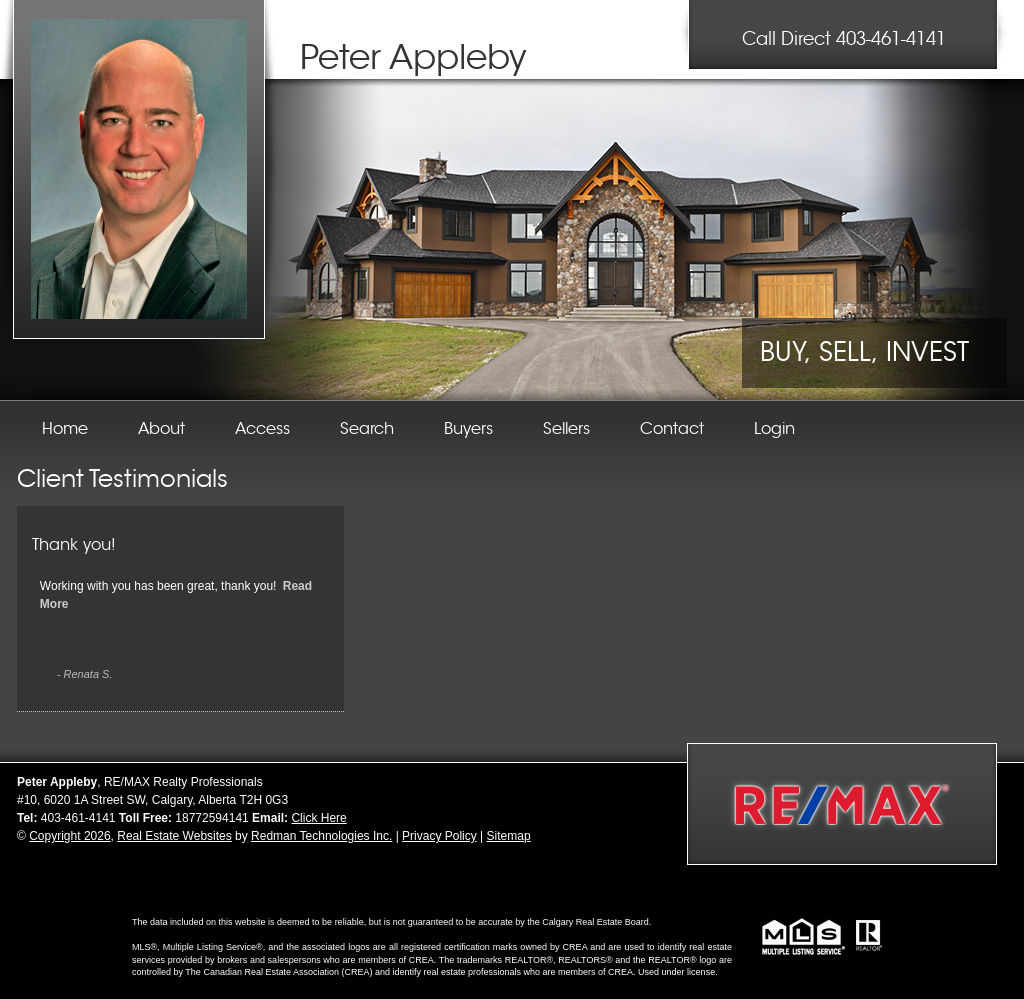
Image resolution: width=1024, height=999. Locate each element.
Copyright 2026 (69, 836)
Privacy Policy (439, 836)
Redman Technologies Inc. (321, 836)
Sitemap (509, 836)
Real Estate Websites (174, 836)
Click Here (318, 818)
